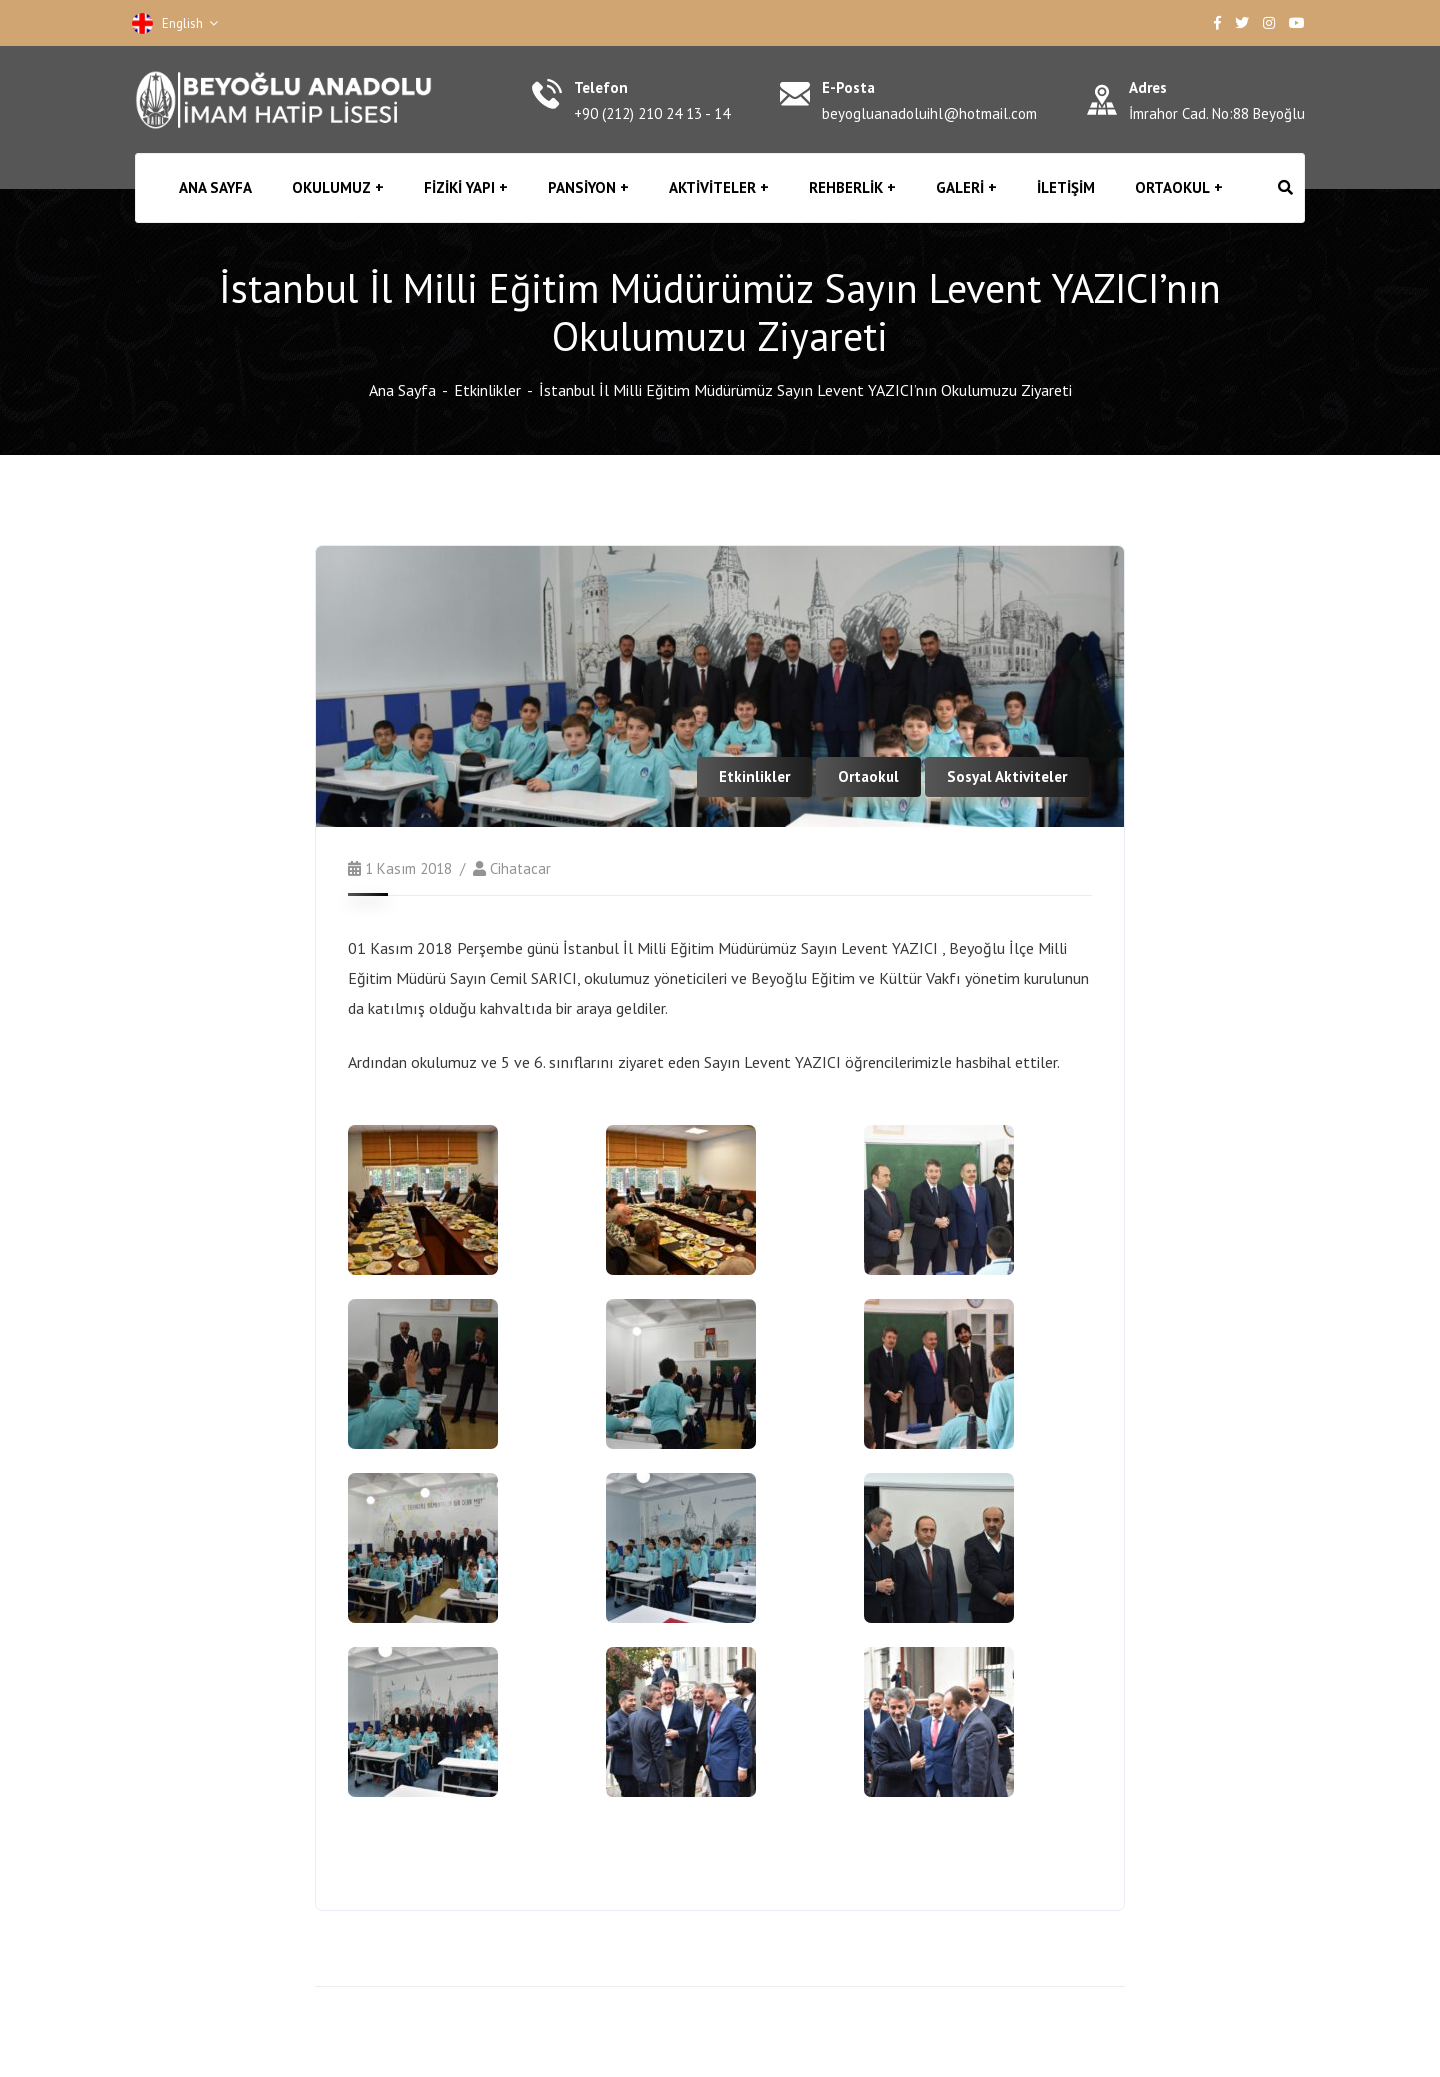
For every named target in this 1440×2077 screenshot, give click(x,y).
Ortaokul (868, 776)
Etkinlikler (487, 390)
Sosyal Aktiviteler (1007, 776)
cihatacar (520, 868)
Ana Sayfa (402, 390)
